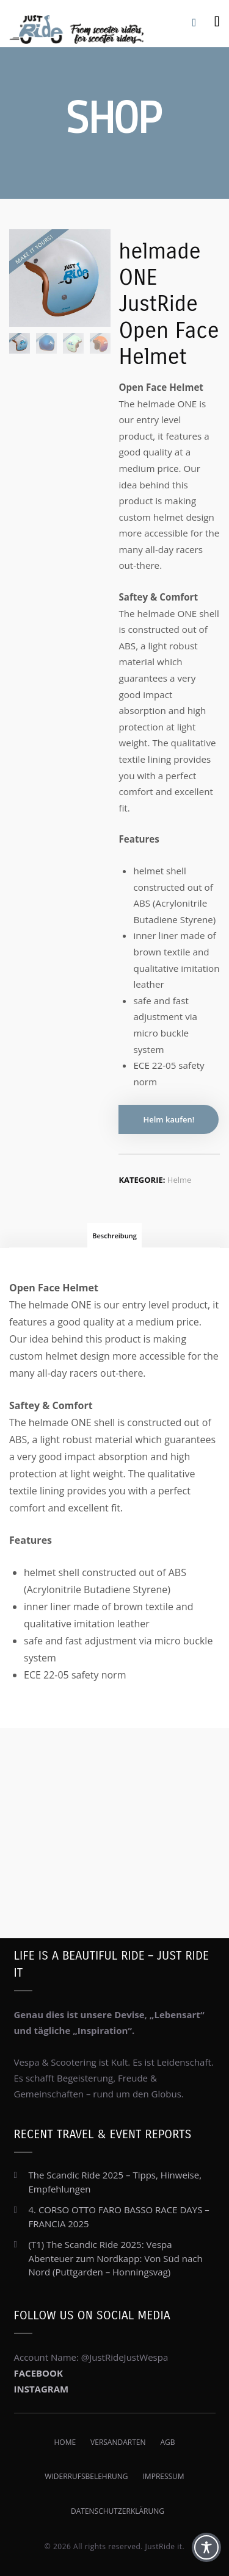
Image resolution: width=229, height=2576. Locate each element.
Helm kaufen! (168, 1119)
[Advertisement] (114, 1818)
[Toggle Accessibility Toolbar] (206, 2547)
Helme (179, 1179)
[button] (22, 2554)
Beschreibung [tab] (114, 1235)
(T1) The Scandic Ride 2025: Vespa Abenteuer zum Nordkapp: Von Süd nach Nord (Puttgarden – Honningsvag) (116, 2258)
